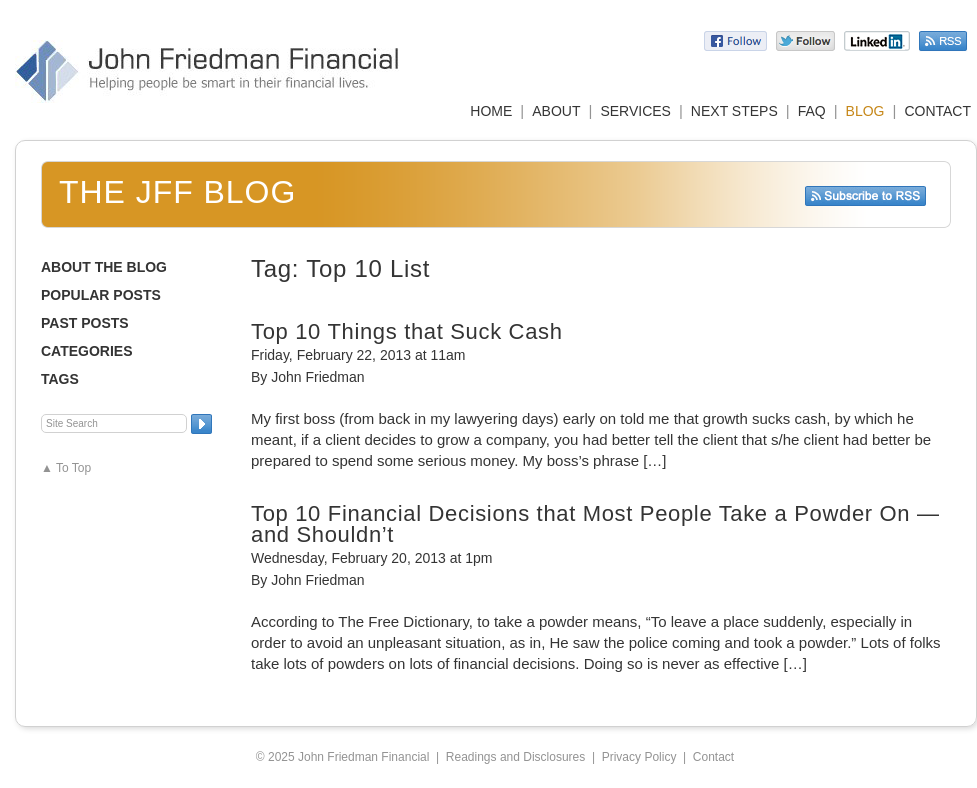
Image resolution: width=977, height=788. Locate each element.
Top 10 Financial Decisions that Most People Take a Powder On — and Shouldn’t (595, 524)
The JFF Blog (177, 192)
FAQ (812, 111)
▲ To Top (66, 468)
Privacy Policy (639, 757)
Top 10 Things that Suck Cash (407, 331)
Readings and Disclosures (515, 757)
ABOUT (556, 111)
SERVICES (635, 111)
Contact (713, 757)
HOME (491, 111)
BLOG (865, 111)
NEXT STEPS (734, 111)
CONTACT (937, 111)
